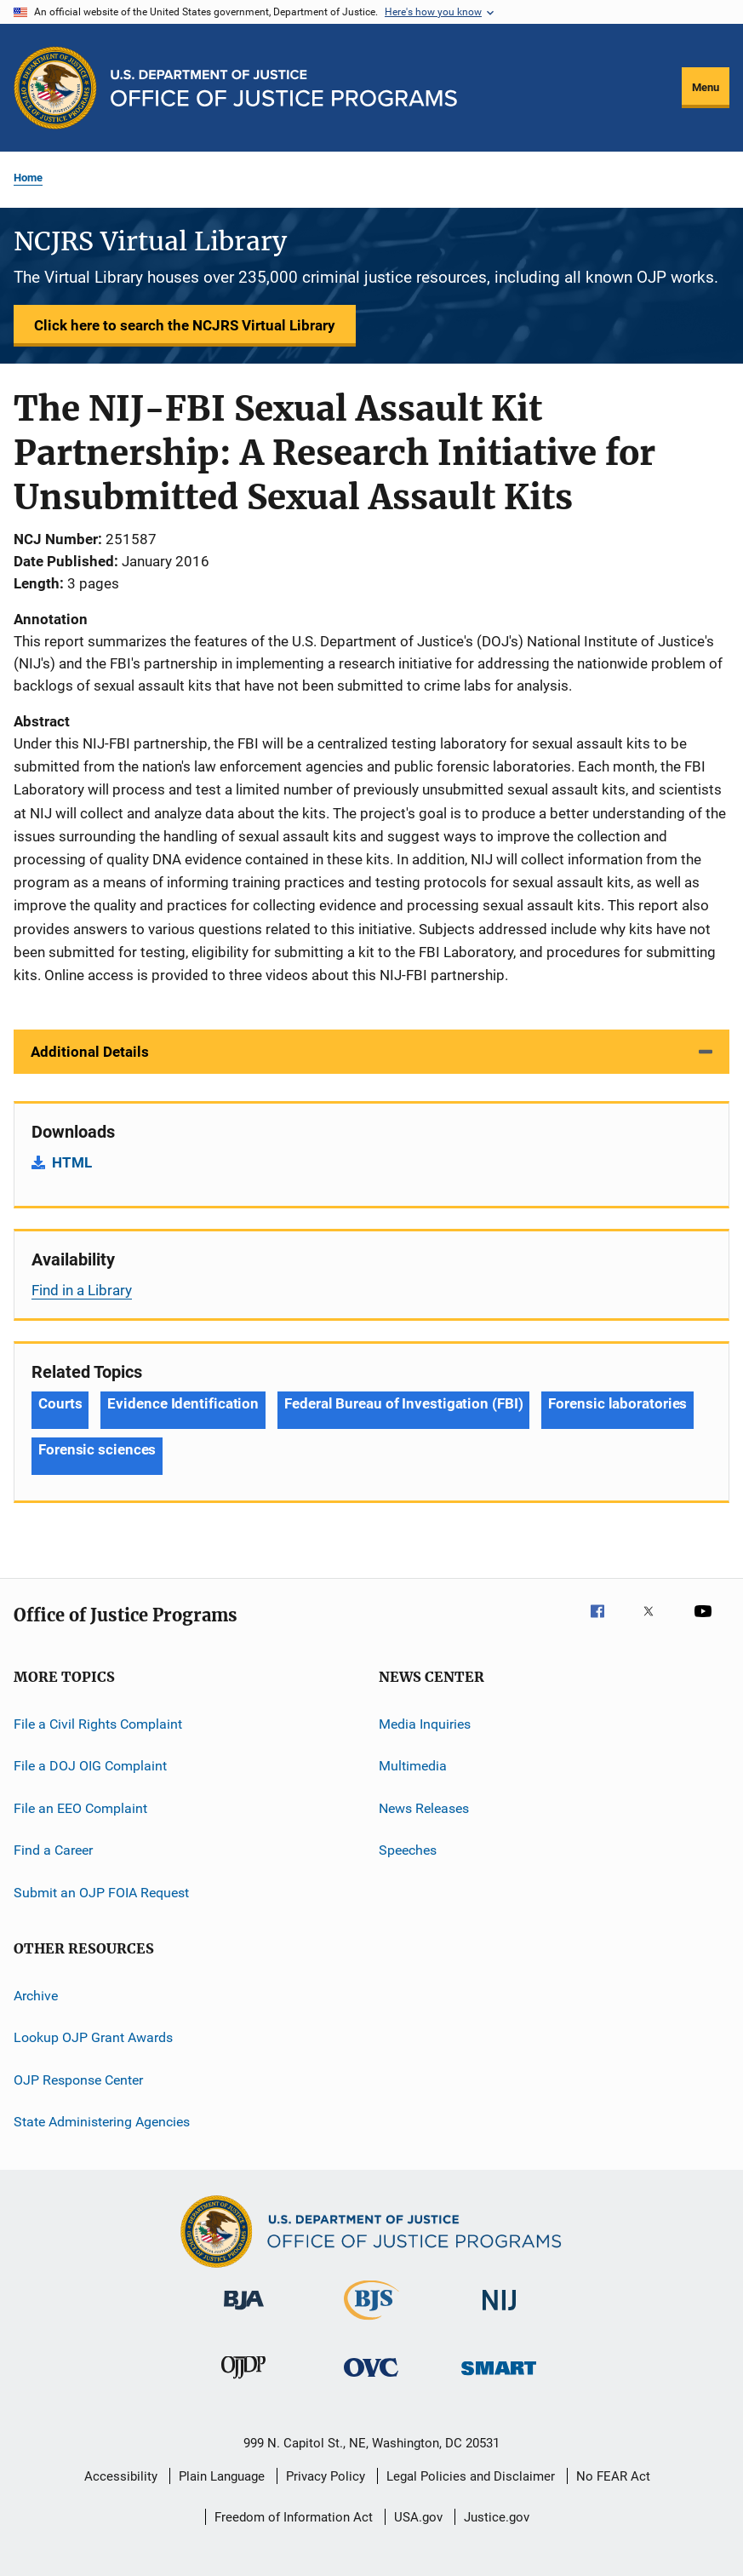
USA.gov (418, 2517)
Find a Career (53, 1850)
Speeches (408, 1850)
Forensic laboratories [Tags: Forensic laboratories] (617, 1403)
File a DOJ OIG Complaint (90, 1766)
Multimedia (413, 1766)
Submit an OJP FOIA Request (101, 1892)
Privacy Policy (325, 2476)
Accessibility (120, 2476)
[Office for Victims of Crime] (371, 2379)
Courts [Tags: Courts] (60, 1403)
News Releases (424, 1808)
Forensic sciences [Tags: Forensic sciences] (97, 1449)
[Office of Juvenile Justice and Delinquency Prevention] (243, 2381)
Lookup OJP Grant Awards (93, 2037)
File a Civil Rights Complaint (98, 1724)
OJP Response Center (78, 2079)
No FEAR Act (613, 2476)
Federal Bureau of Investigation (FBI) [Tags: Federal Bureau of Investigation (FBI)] (403, 1403)
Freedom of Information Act (293, 2517)
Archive (36, 1996)
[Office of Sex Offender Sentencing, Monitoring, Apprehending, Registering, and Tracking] (498, 2378)
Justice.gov (496, 2517)
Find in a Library (81, 1290)
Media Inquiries (425, 1724)
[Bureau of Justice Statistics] (371, 2323)
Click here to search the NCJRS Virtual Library (184, 325)
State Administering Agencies (102, 2122)
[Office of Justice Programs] (55, 87)
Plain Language (222, 2476)
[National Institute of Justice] (500, 2313)
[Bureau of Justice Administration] (244, 2313)
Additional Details (90, 1051)
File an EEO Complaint (80, 1808)
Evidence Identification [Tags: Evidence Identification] (183, 1403)
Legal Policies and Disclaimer (470, 2476)
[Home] (284, 88)
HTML (72, 1162)
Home (28, 177)
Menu (705, 87)
